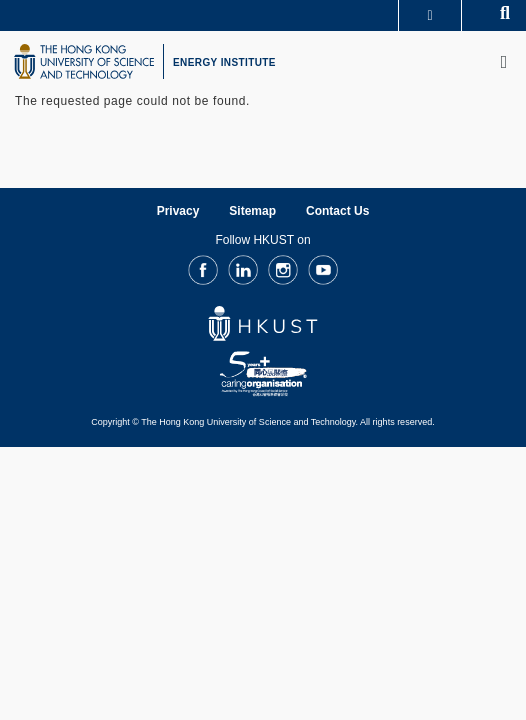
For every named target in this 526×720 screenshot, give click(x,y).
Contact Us (337, 211)
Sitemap (252, 211)
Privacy (178, 211)
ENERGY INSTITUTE (224, 62)
